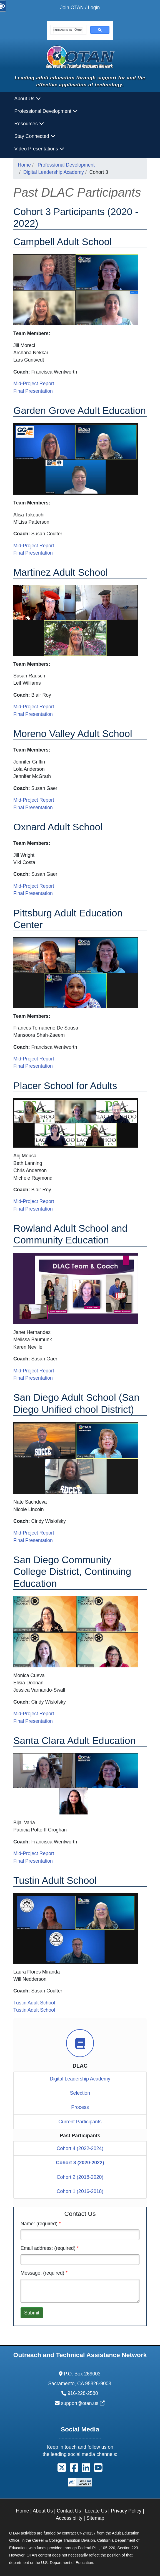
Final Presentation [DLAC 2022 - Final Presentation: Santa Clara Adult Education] (33, 1861)
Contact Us (69, 2511)
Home (24, 165)
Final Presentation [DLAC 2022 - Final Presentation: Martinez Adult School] (33, 714)
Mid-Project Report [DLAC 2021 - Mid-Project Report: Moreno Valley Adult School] (33, 800)
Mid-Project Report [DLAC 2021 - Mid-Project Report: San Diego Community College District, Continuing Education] (33, 1713)
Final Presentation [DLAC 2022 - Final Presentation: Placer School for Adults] (33, 1209)
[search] (67, 30)
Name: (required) (39, 2223)
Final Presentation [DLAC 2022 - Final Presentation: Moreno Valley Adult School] (33, 807)
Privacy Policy (126, 2511)
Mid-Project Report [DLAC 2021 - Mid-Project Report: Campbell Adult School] (33, 383)
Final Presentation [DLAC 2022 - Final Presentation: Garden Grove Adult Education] (33, 553)
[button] (62, 2469)
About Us (43, 2511)
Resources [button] (29, 123)
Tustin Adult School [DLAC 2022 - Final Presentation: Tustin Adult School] (34, 2010)
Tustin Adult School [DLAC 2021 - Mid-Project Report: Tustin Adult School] (34, 2003)
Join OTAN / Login (80, 7)
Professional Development (66, 165)
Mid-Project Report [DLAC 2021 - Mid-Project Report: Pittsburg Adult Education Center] (33, 1059)
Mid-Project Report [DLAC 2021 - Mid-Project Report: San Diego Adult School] (33, 1533)
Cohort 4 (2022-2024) (80, 2148)
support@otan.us (83, 2403)
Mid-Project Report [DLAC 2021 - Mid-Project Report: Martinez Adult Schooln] (33, 706)
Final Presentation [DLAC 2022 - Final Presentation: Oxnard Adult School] (33, 893)
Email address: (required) (48, 2248)
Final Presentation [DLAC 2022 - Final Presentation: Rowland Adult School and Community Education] (33, 1378)
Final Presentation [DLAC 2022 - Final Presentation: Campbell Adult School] (33, 391)
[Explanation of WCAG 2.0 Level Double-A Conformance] (80, 2481)
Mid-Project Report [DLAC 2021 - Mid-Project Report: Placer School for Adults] (33, 1201)
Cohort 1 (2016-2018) (80, 2191)
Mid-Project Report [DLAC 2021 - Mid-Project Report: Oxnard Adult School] (33, 886)
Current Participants (79, 2121)
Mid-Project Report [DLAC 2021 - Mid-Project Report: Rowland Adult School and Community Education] (33, 1371)
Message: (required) (42, 2273)
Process (80, 2107)
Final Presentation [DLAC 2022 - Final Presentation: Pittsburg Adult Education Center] (33, 1066)
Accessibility (69, 2518)
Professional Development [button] (46, 111)
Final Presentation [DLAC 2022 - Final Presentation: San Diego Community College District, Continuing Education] (33, 1721)
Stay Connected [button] (35, 136)
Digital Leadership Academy (53, 172)
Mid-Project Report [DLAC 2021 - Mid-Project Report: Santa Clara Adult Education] (33, 1853)
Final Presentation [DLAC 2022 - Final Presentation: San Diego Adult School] (33, 1540)
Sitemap (95, 2518)
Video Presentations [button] (39, 149)
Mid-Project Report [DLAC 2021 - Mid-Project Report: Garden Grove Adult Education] (33, 545)
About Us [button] (27, 98)
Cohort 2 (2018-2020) (80, 2177)
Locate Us (96, 2511)
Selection (80, 2093)
